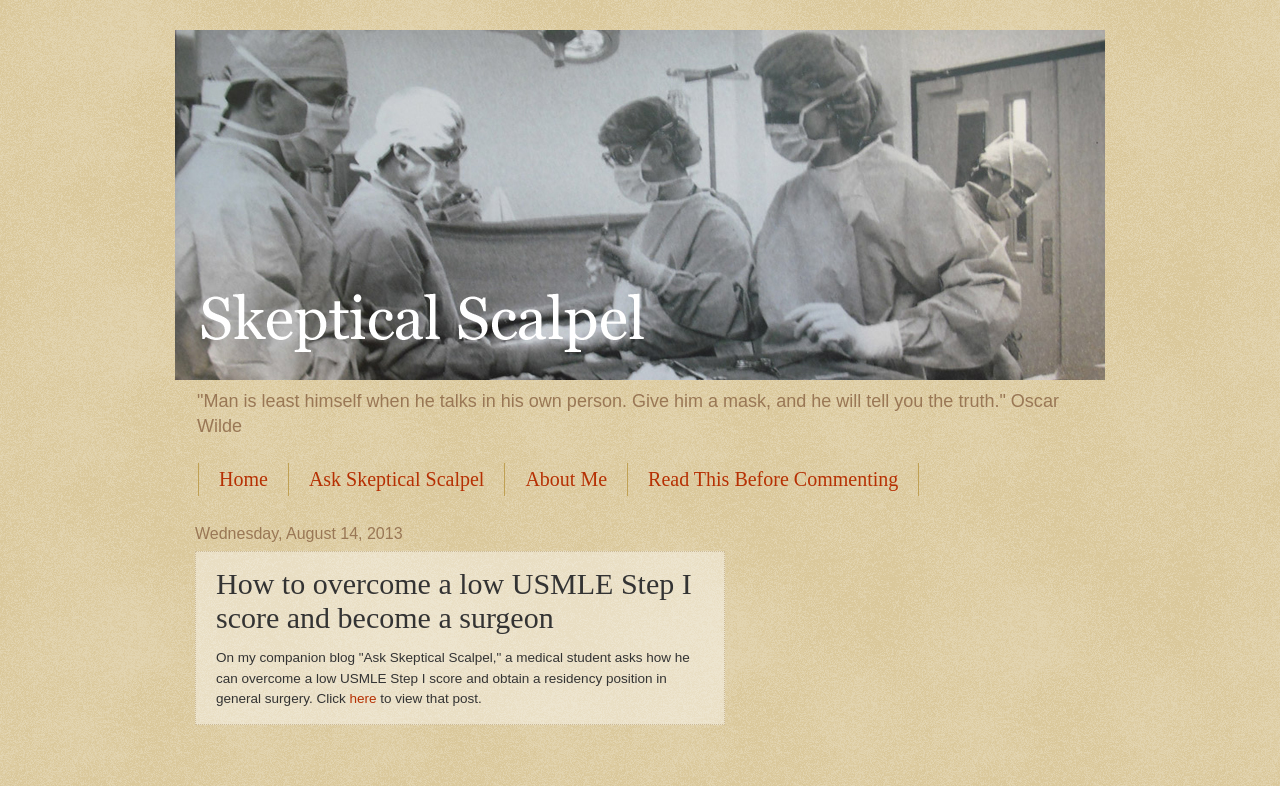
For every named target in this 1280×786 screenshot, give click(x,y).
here (362, 698)
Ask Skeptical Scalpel (397, 479)
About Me (566, 479)
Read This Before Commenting (773, 479)
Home (243, 479)
